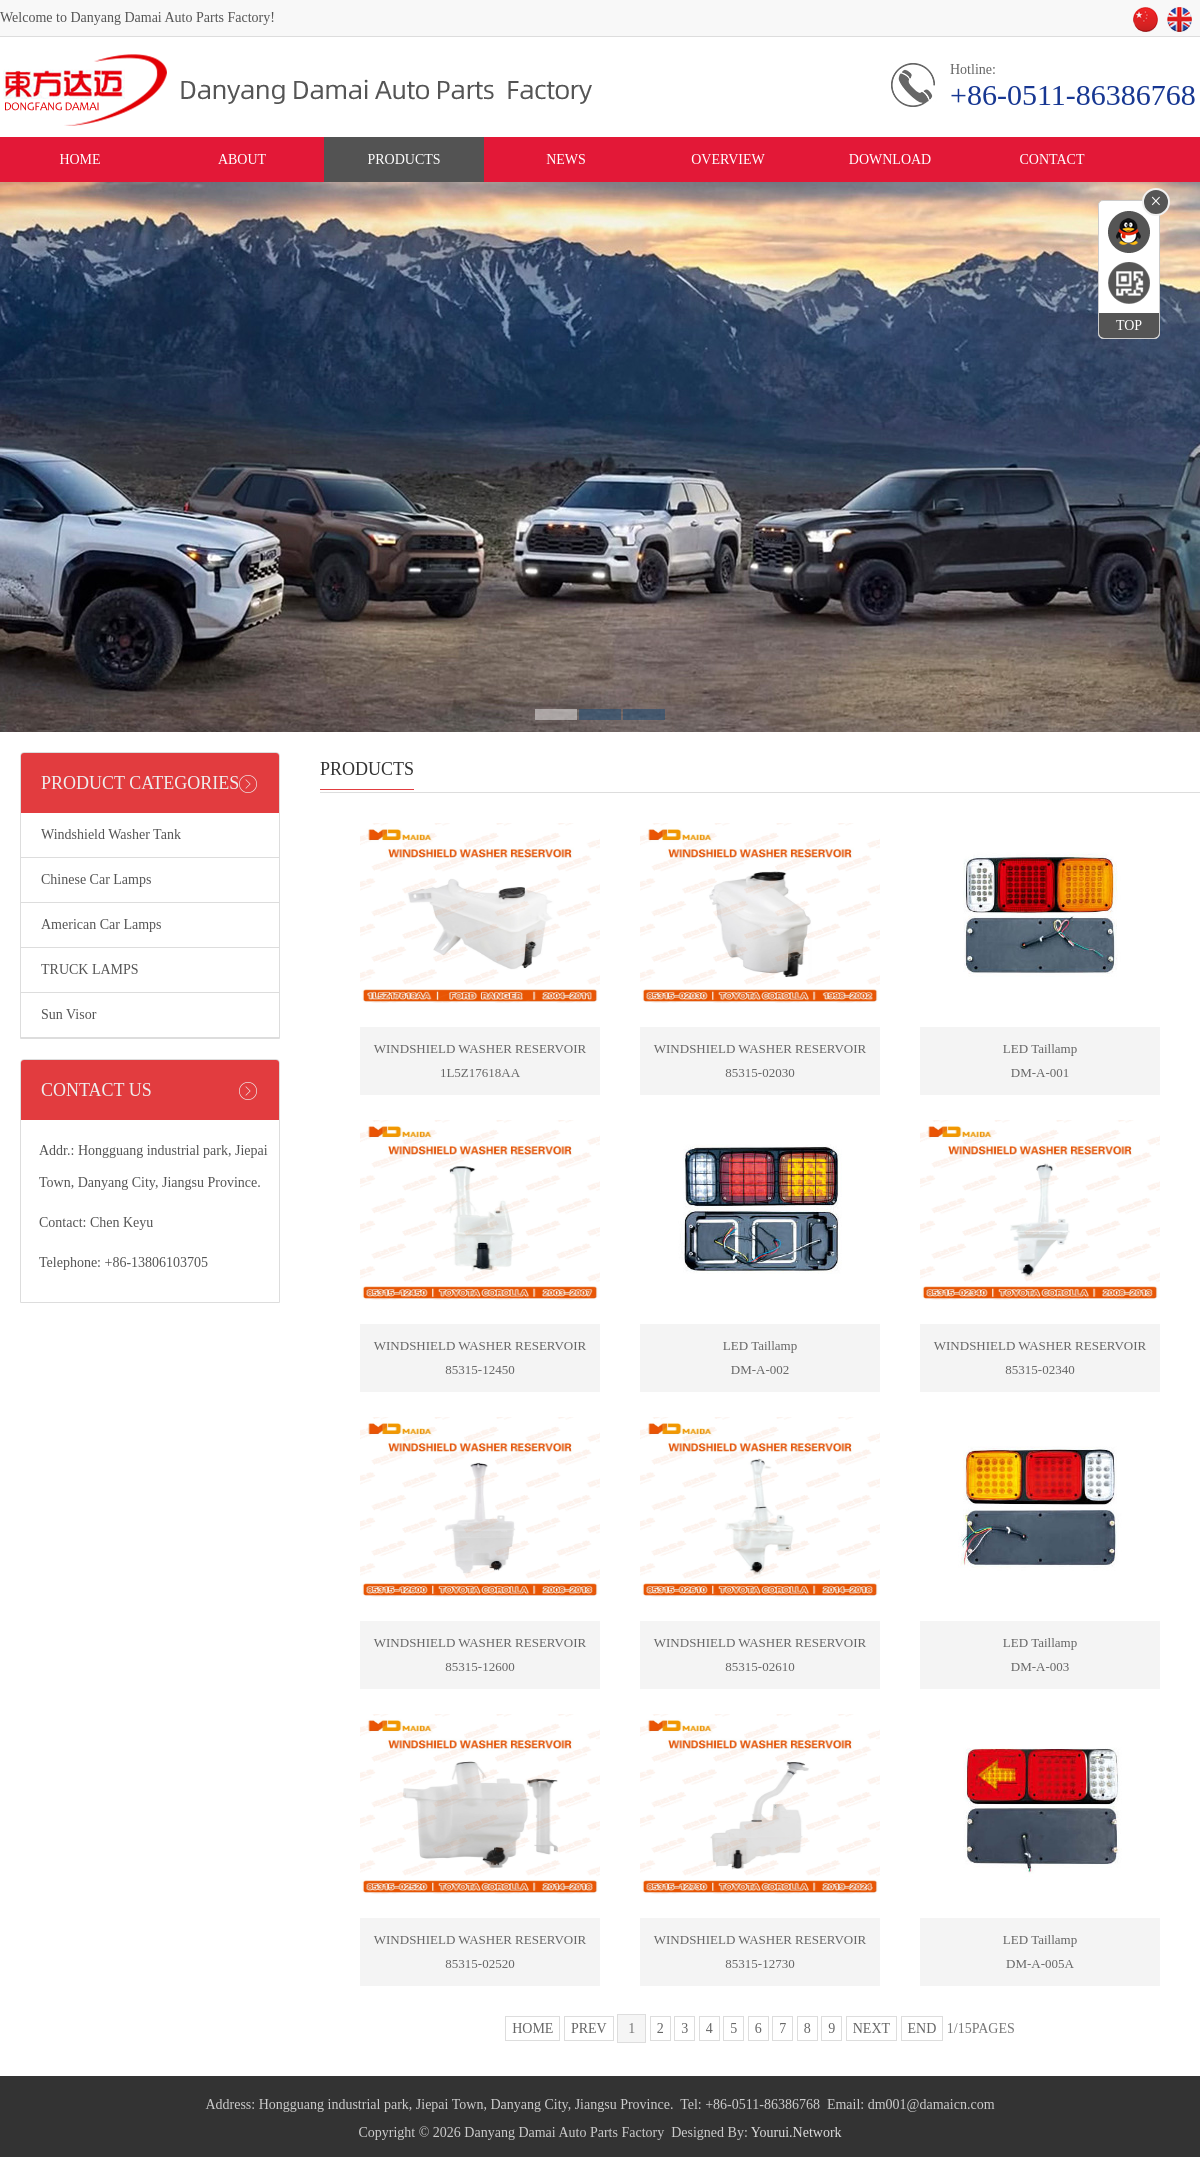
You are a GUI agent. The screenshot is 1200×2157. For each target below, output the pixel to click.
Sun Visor (68, 1014)
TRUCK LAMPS (90, 969)
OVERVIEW (728, 159)
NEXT (871, 2028)
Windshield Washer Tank (111, 834)
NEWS (566, 159)
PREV (589, 2028)
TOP (1129, 325)
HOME (79, 159)
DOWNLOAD (890, 159)
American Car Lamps (101, 924)
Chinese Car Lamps (96, 879)
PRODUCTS (403, 159)
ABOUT (242, 159)
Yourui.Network (796, 2132)
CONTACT (1052, 159)
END (922, 2028)
